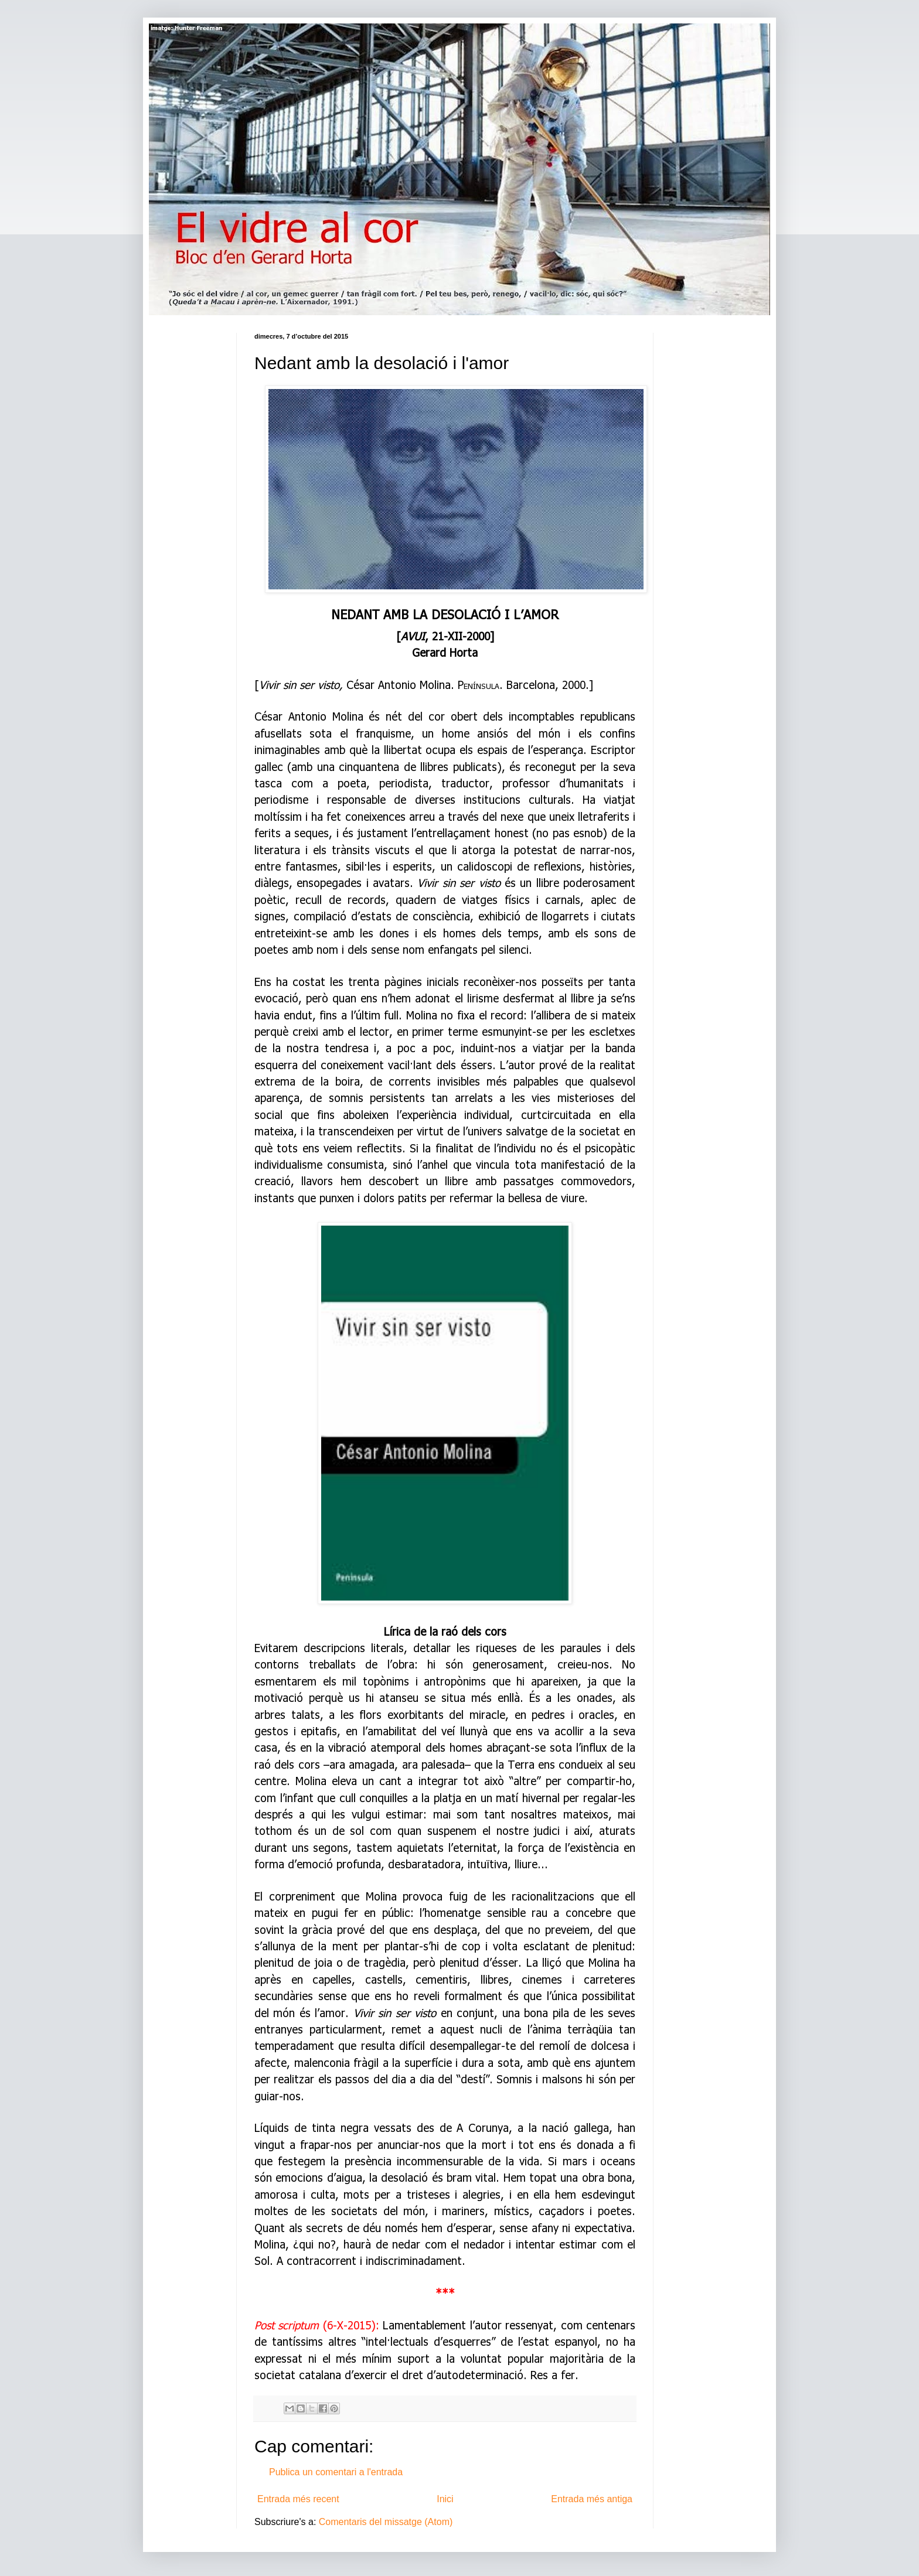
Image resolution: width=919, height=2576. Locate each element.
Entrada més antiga (591, 2499)
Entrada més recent (298, 2499)
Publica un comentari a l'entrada (336, 2472)
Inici (445, 2499)
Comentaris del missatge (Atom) (386, 2522)
